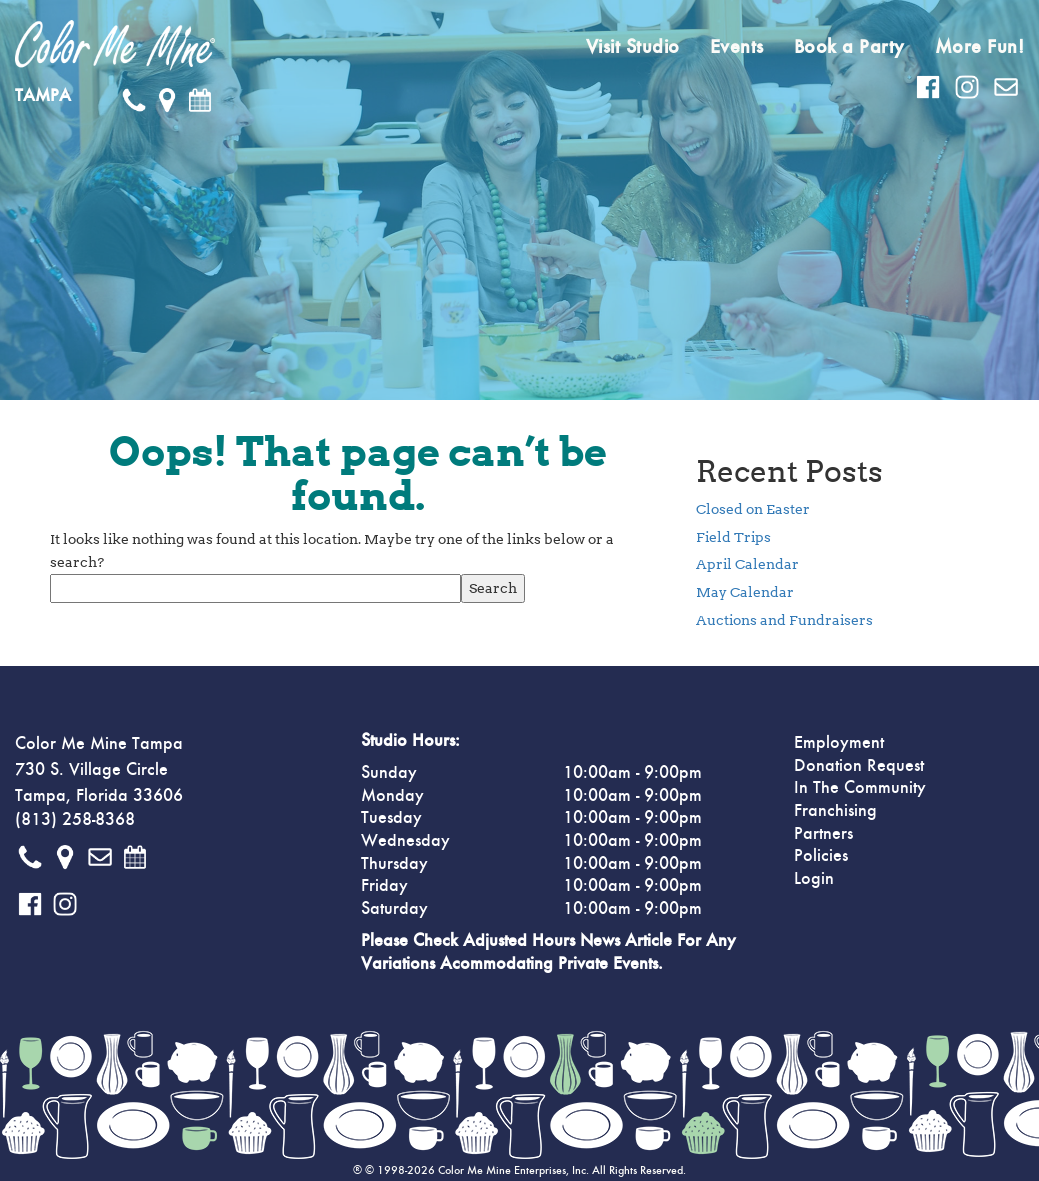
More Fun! (980, 47)
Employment (839, 743)
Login (814, 879)
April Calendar (747, 564)
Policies (821, 856)
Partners (823, 834)
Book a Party (849, 47)
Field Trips (733, 537)
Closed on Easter (753, 509)
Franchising (835, 811)
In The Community (860, 788)
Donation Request (859, 766)
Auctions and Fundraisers (784, 620)
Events (737, 47)
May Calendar (745, 592)
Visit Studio (633, 47)
